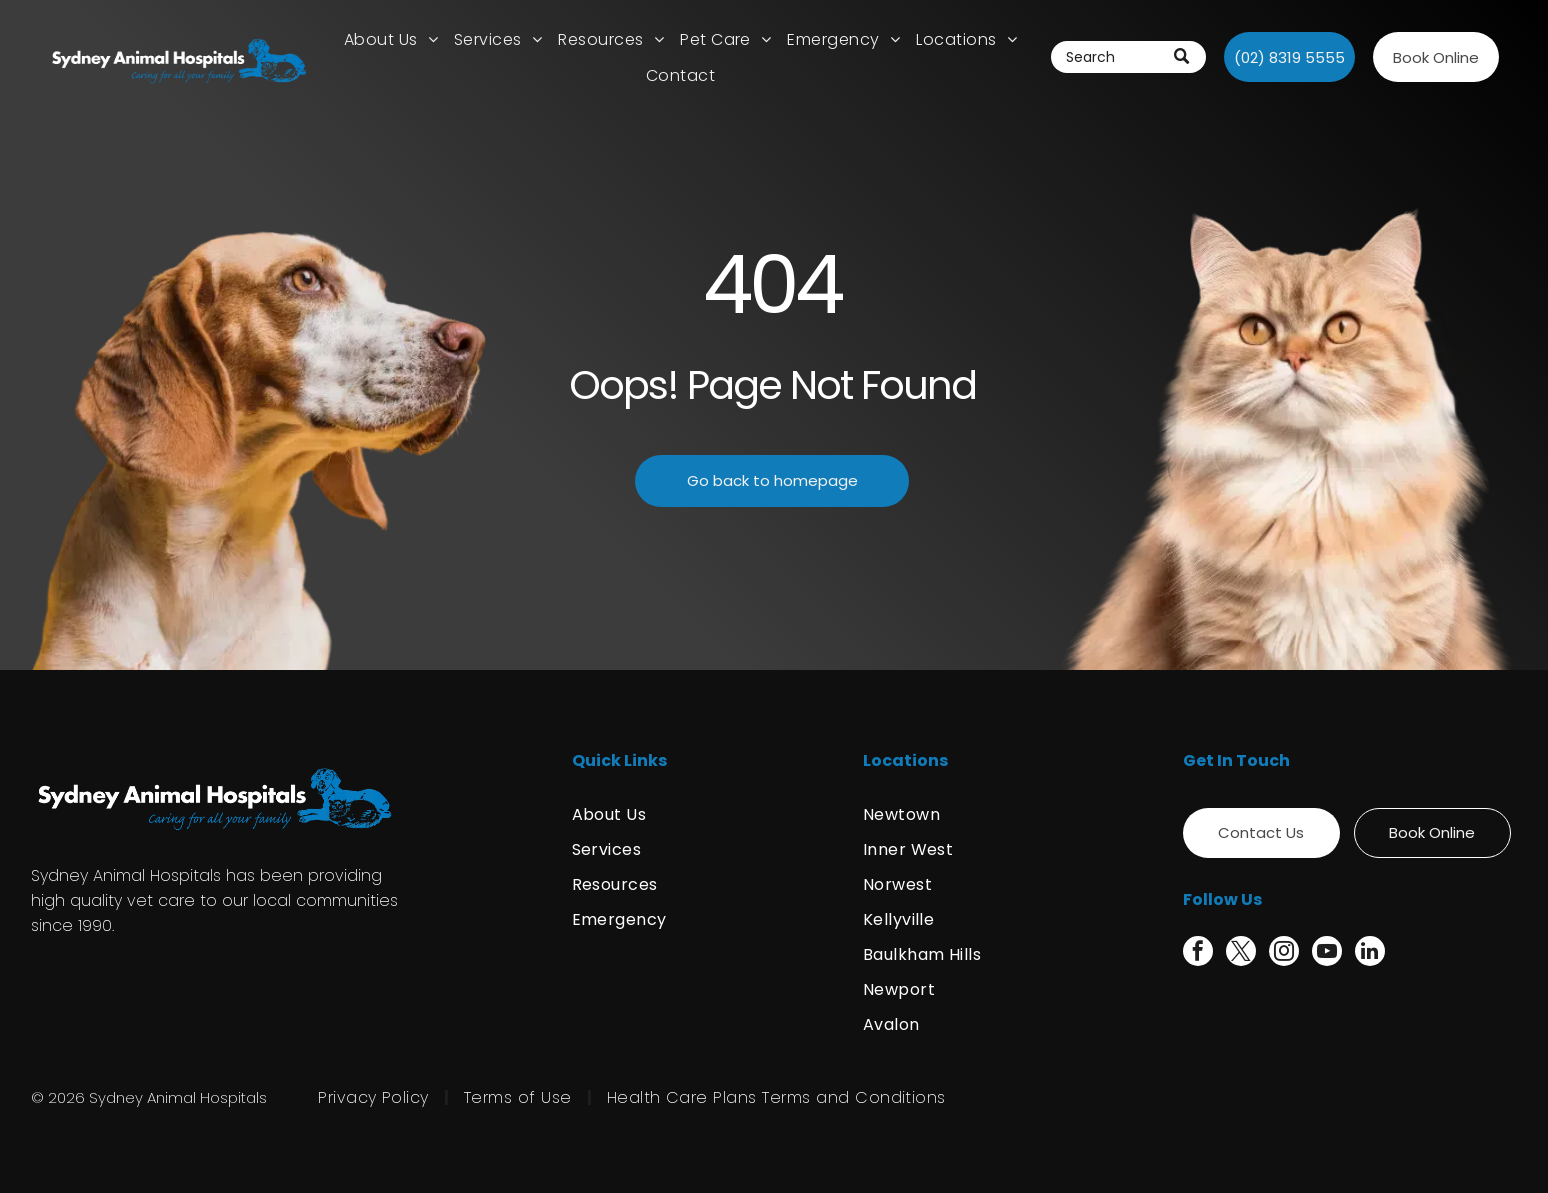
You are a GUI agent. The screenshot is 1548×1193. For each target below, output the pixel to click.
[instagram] (1284, 953)
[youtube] (1327, 953)
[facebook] (1198, 953)
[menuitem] (391, 39)
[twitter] (1241, 953)
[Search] (1129, 57)
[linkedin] (1370, 953)
